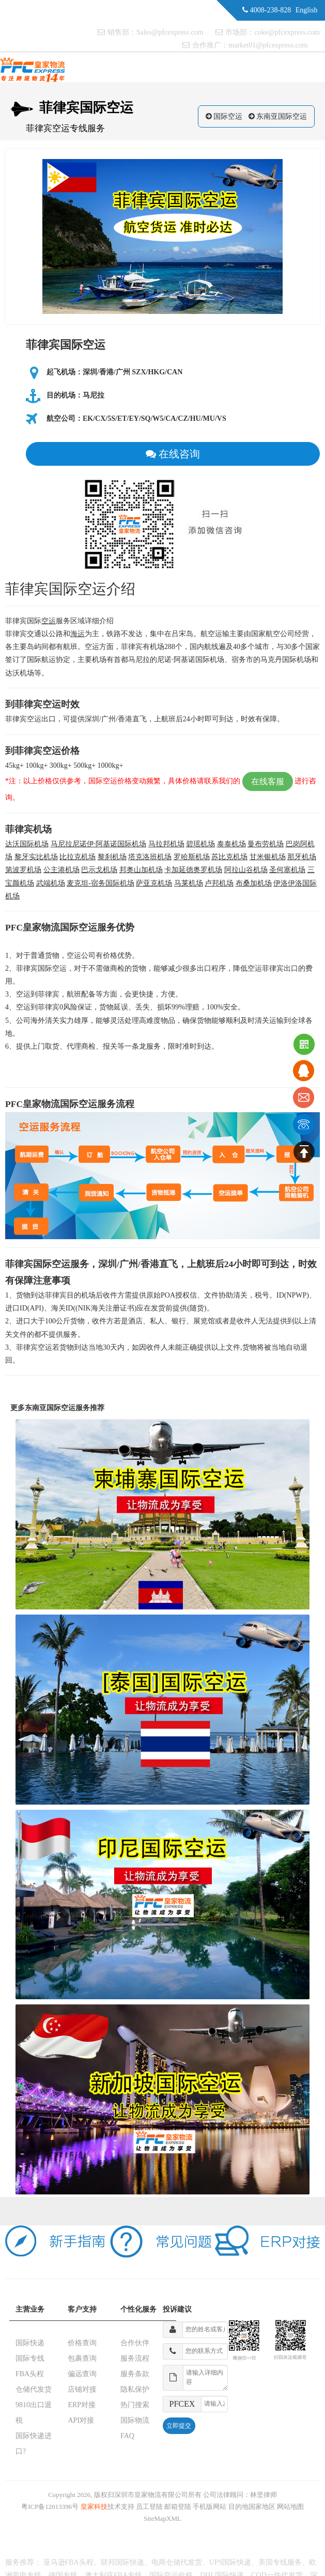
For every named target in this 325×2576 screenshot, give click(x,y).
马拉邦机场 (166, 844)
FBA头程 (30, 2374)
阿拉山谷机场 (246, 870)
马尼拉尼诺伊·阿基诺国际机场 (99, 844)
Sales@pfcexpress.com (170, 32)
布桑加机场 (254, 883)
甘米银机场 (268, 857)
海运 (77, 634)
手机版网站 (209, 2506)
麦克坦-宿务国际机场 (100, 883)
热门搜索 (134, 2405)
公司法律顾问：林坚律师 (240, 2495)
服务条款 (134, 2374)
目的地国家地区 (251, 2506)
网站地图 (290, 2506)
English (307, 10)
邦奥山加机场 (141, 870)
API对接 (81, 2420)
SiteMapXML (162, 2518)
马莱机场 (188, 883)
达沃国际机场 (27, 844)
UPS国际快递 (230, 2562)
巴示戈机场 (99, 870)
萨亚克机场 (154, 883)
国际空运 (227, 116)
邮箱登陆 (177, 2506)
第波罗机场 (23, 870)
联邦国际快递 (122, 2562)
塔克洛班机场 (150, 857)
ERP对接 (82, 2405)
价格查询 (82, 2343)
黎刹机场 (112, 857)
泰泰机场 (231, 844)
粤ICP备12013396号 (50, 2506)
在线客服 (267, 781)
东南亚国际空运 (281, 116)
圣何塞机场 (287, 870)
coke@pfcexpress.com (287, 32)
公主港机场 (61, 870)
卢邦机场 (219, 883)
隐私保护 (134, 2389)
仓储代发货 (34, 2389)
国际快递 (30, 2343)
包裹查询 (82, 2358)
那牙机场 (301, 857)
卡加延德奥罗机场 (193, 870)
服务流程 (134, 2358)
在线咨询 (173, 454)
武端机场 (50, 883)
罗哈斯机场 (192, 857)
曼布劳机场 (265, 844)
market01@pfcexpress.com (267, 45)
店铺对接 (82, 2389)
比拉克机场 (77, 857)
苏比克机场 (229, 857)
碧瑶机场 (200, 844)
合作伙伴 (134, 2343)
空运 (48, 621)
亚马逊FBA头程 (68, 2562)
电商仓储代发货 (176, 2562)
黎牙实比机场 (36, 857)
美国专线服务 (280, 2562)
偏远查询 (82, 2374)
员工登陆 (149, 2506)
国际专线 (30, 2358)
